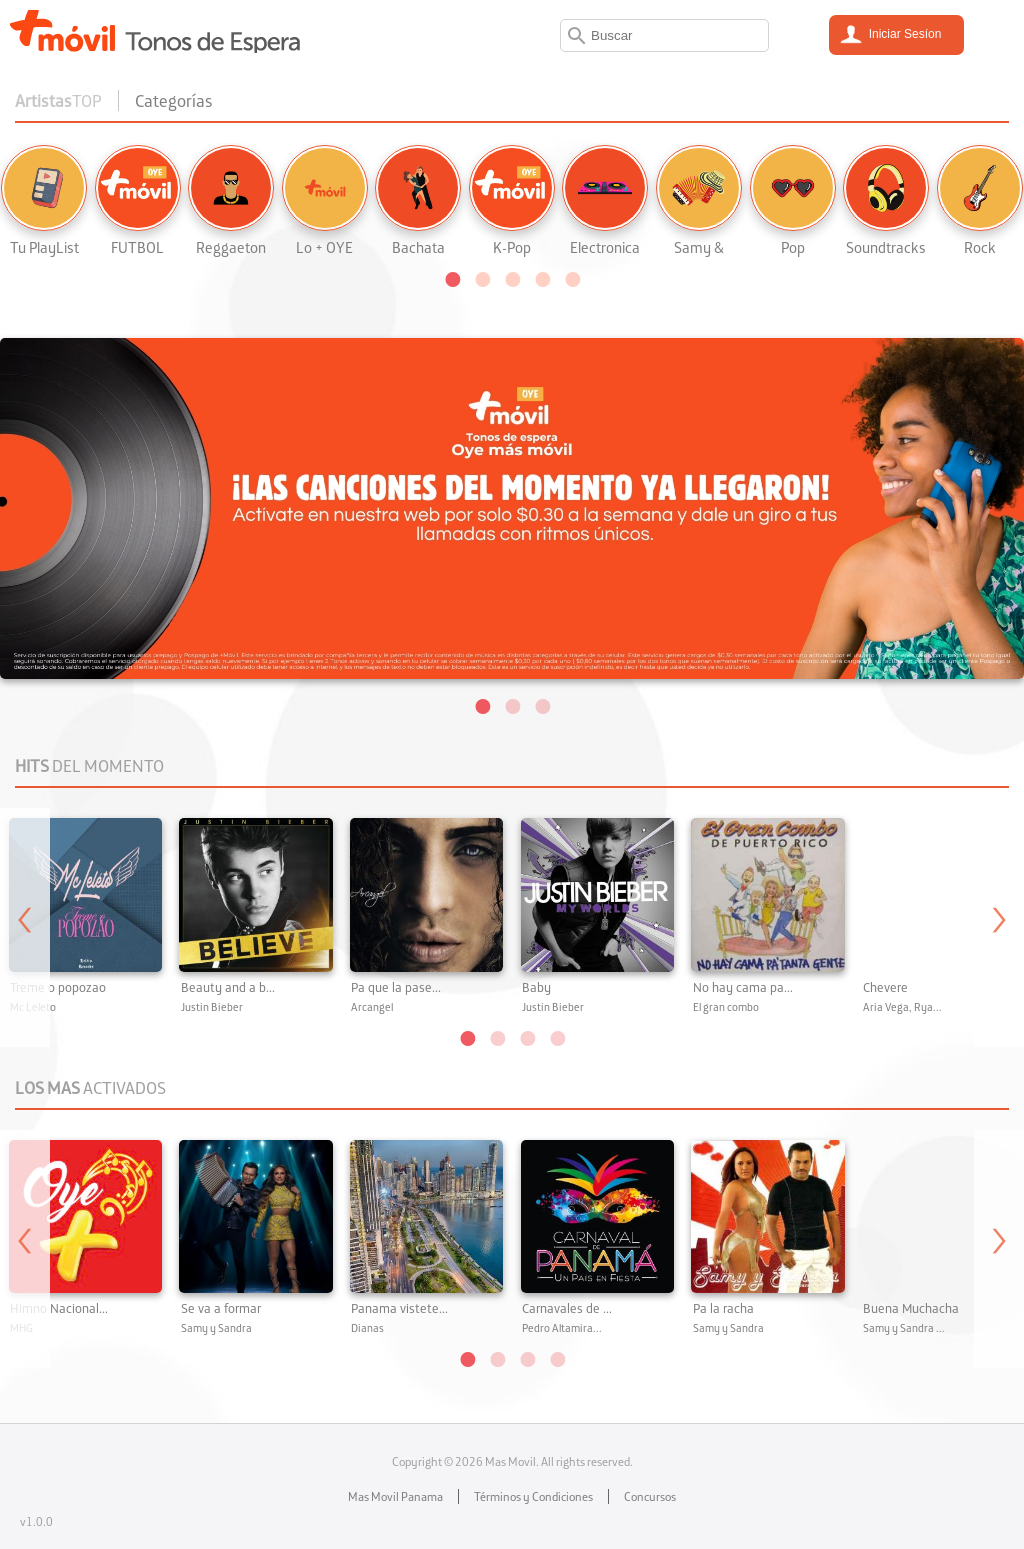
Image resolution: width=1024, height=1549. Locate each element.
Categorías (174, 100)
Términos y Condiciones (533, 1496)
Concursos (650, 1496)
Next (999, 927)
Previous (25, 927)
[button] (452, 278)
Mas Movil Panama (395, 1496)
